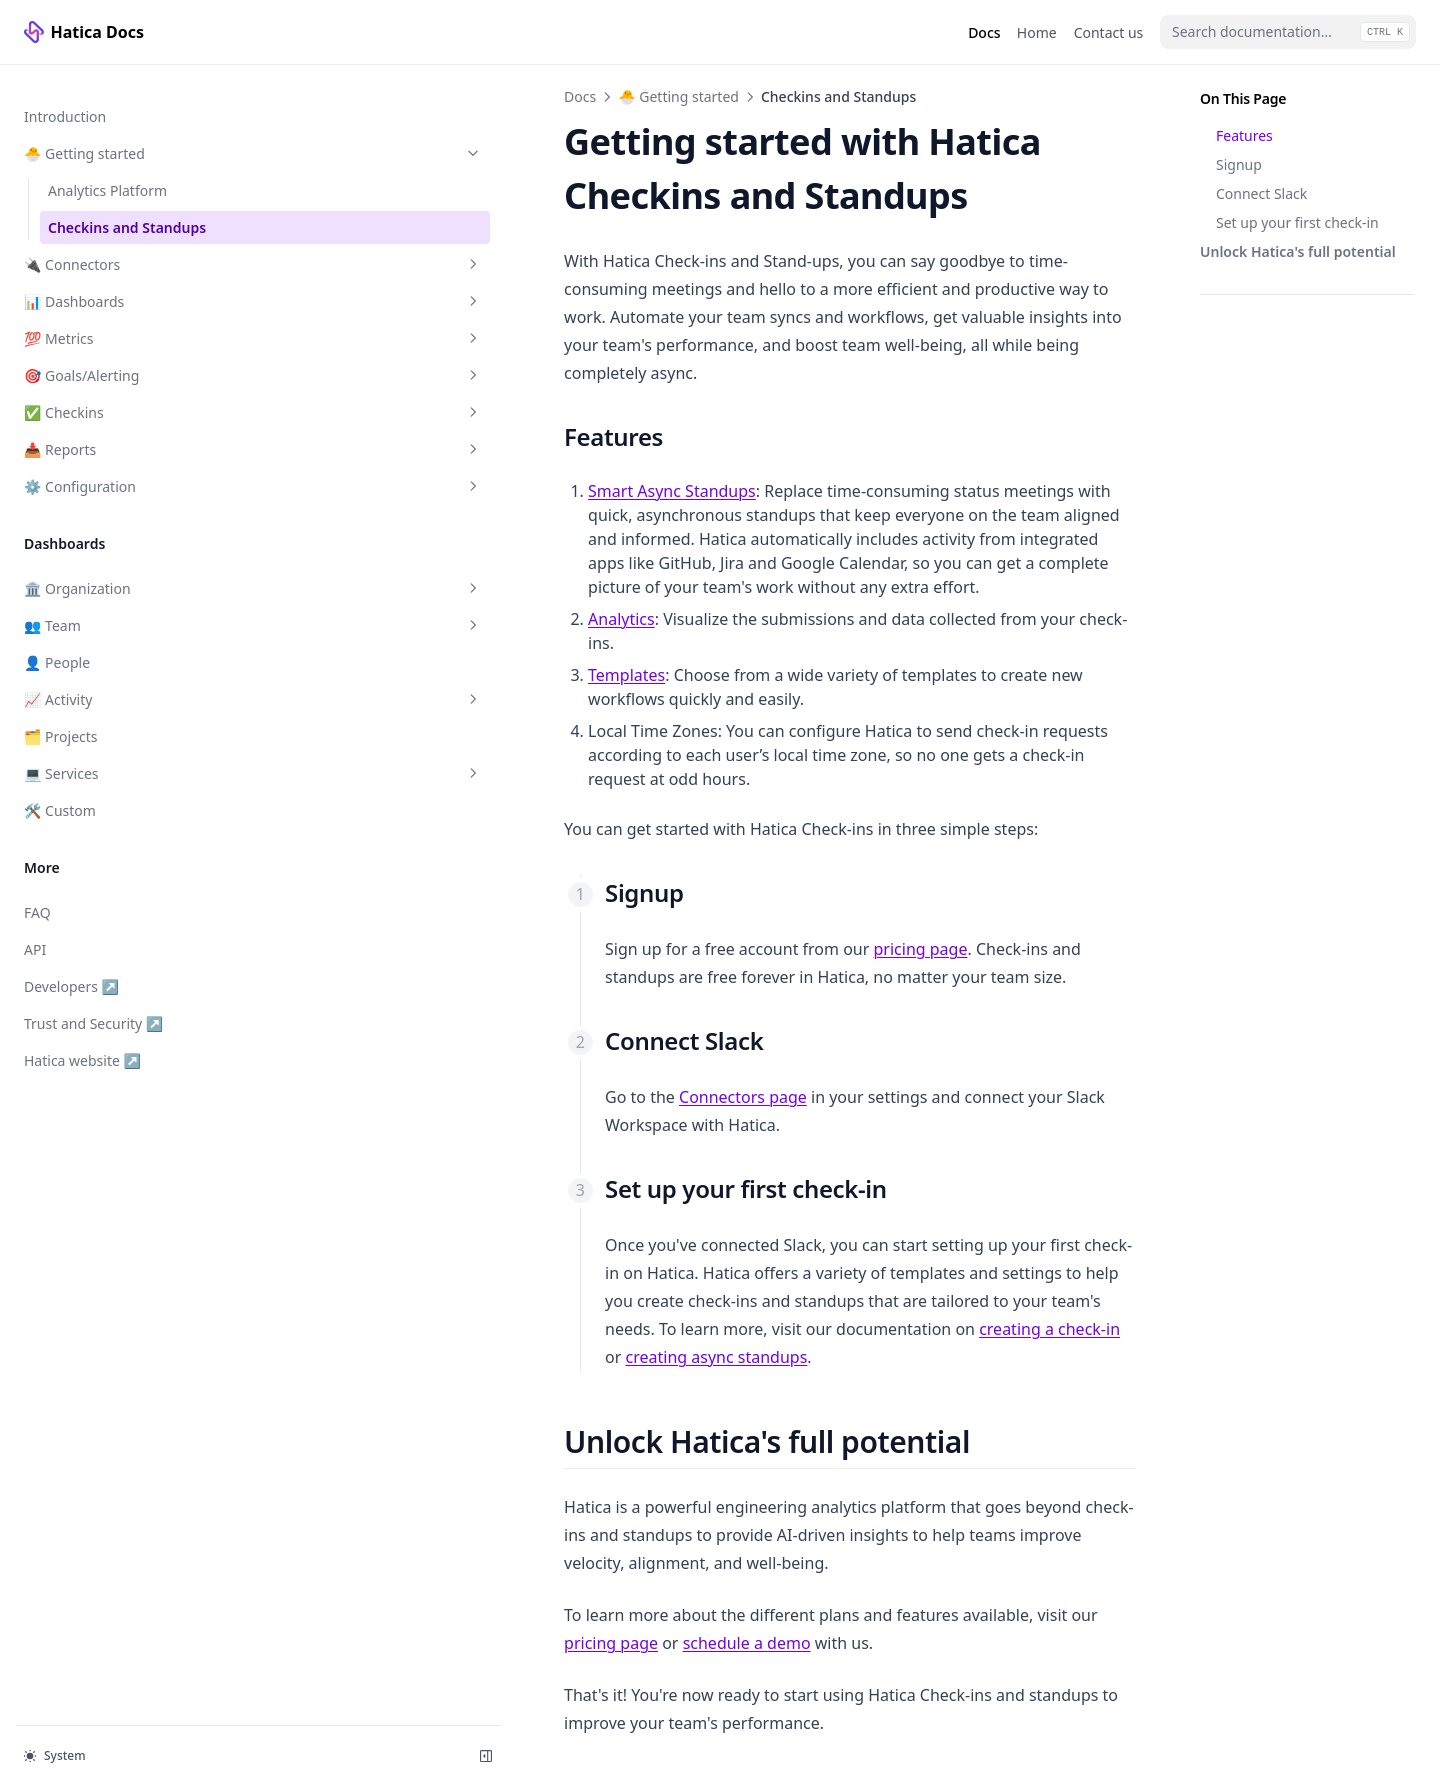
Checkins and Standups (127, 207)
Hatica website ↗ (89, 1039)
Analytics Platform (107, 170)
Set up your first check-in (1297, 222)
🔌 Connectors (123, 244)
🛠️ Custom (60, 790)
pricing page (660, 797)
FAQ (37, 892)
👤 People (57, 642)
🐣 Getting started (123, 133)
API (35, 929)
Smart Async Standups (412, 435)
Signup (1239, 164)
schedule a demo (1024, 1351)
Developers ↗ (89, 965)
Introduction (65, 96)
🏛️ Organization (123, 568)
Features (1244, 135)
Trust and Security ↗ (93, 1002)
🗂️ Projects (61, 716)
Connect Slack (1261, 193)
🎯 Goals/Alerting (123, 355)
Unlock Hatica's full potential (1298, 251)
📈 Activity (123, 679)
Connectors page (483, 945)
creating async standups (976, 1121)
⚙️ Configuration (123, 466)
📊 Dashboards (123, 281)
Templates (366, 571)
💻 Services (123, 753)
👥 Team (123, 605)
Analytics (361, 539)
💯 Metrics (123, 318)
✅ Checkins (123, 392)
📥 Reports (123, 429)
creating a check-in (789, 1121)
